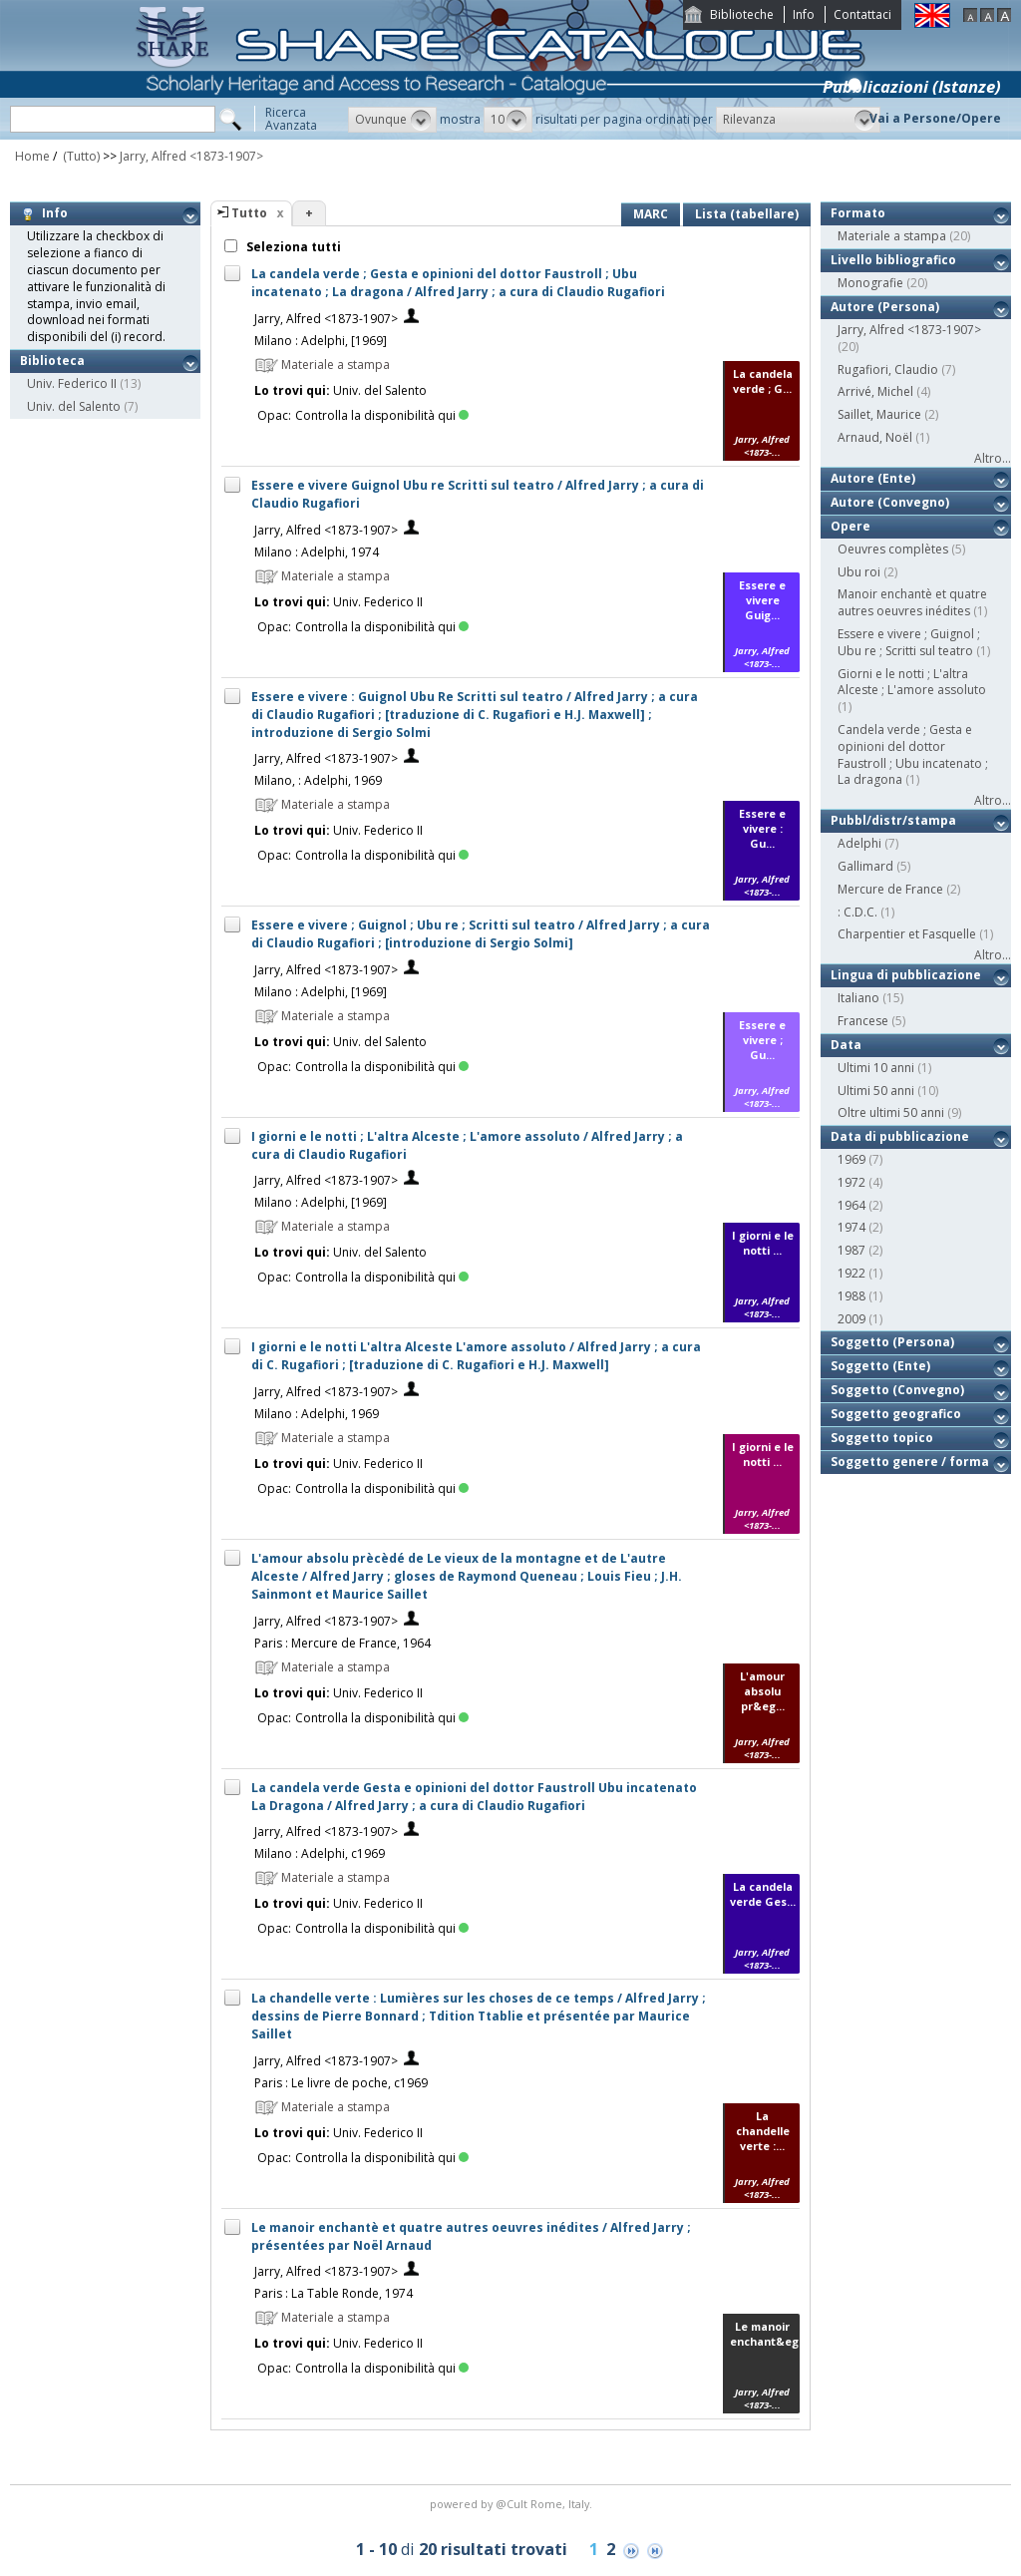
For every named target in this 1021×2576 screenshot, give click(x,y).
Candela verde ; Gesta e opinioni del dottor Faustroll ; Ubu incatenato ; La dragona (913, 754)
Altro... (992, 458)
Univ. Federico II (72, 383)
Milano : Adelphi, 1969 (316, 1413)
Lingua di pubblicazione (906, 974)
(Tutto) (80, 156)
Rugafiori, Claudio (888, 369)
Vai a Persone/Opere (935, 118)
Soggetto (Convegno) (897, 1389)
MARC (650, 213)
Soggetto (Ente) (880, 1365)
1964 (851, 1205)
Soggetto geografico (896, 1413)
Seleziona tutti (292, 246)
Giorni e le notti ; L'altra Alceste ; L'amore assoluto (912, 682)
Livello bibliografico (893, 259)
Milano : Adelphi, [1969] (320, 340)
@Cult (513, 2503)
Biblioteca (52, 360)
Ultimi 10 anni (876, 1067)
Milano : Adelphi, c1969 (319, 1853)
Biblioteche (742, 14)
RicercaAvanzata (291, 119)
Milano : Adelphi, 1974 (316, 552)
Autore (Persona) (885, 306)
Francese (863, 1020)
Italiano (858, 997)
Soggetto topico (882, 1437)
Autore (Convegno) (890, 502)
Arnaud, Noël (875, 437)
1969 (851, 1159)
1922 (851, 1273)
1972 (851, 1182)
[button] (392, 120)
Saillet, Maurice (879, 414)
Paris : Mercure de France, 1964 (342, 1643)
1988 (851, 1296)
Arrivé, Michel (875, 391)
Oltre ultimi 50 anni (891, 1112)
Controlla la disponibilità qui (382, 415)
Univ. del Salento (74, 406)
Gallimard (865, 866)
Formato (858, 212)
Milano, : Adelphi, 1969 (318, 780)
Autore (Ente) (873, 478)
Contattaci (862, 14)
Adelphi (859, 843)
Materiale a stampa (892, 235)
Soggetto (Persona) (892, 1341)
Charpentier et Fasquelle (907, 933)
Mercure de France (890, 889)
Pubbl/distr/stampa (893, 820)
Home (32, 156)
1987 (851, 1250)
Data (846, 1044)
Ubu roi (859, 571)
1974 (851, 1227)
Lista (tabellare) (747, 213)
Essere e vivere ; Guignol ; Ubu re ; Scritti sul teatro (909, 642)
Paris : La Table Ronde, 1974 (333, 2293)
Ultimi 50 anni (876, 1090)
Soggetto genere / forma (910, 1461)
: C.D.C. (857, 912)
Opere (850, 526)
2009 (851, 1318)
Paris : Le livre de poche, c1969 (341, 2082)
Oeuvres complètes (893, 549)
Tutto (249, 212)
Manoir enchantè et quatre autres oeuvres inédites (912, 602)
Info (804, 14)
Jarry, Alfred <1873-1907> (191, 156)
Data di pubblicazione (900, 1136)
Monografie (870, 282)
